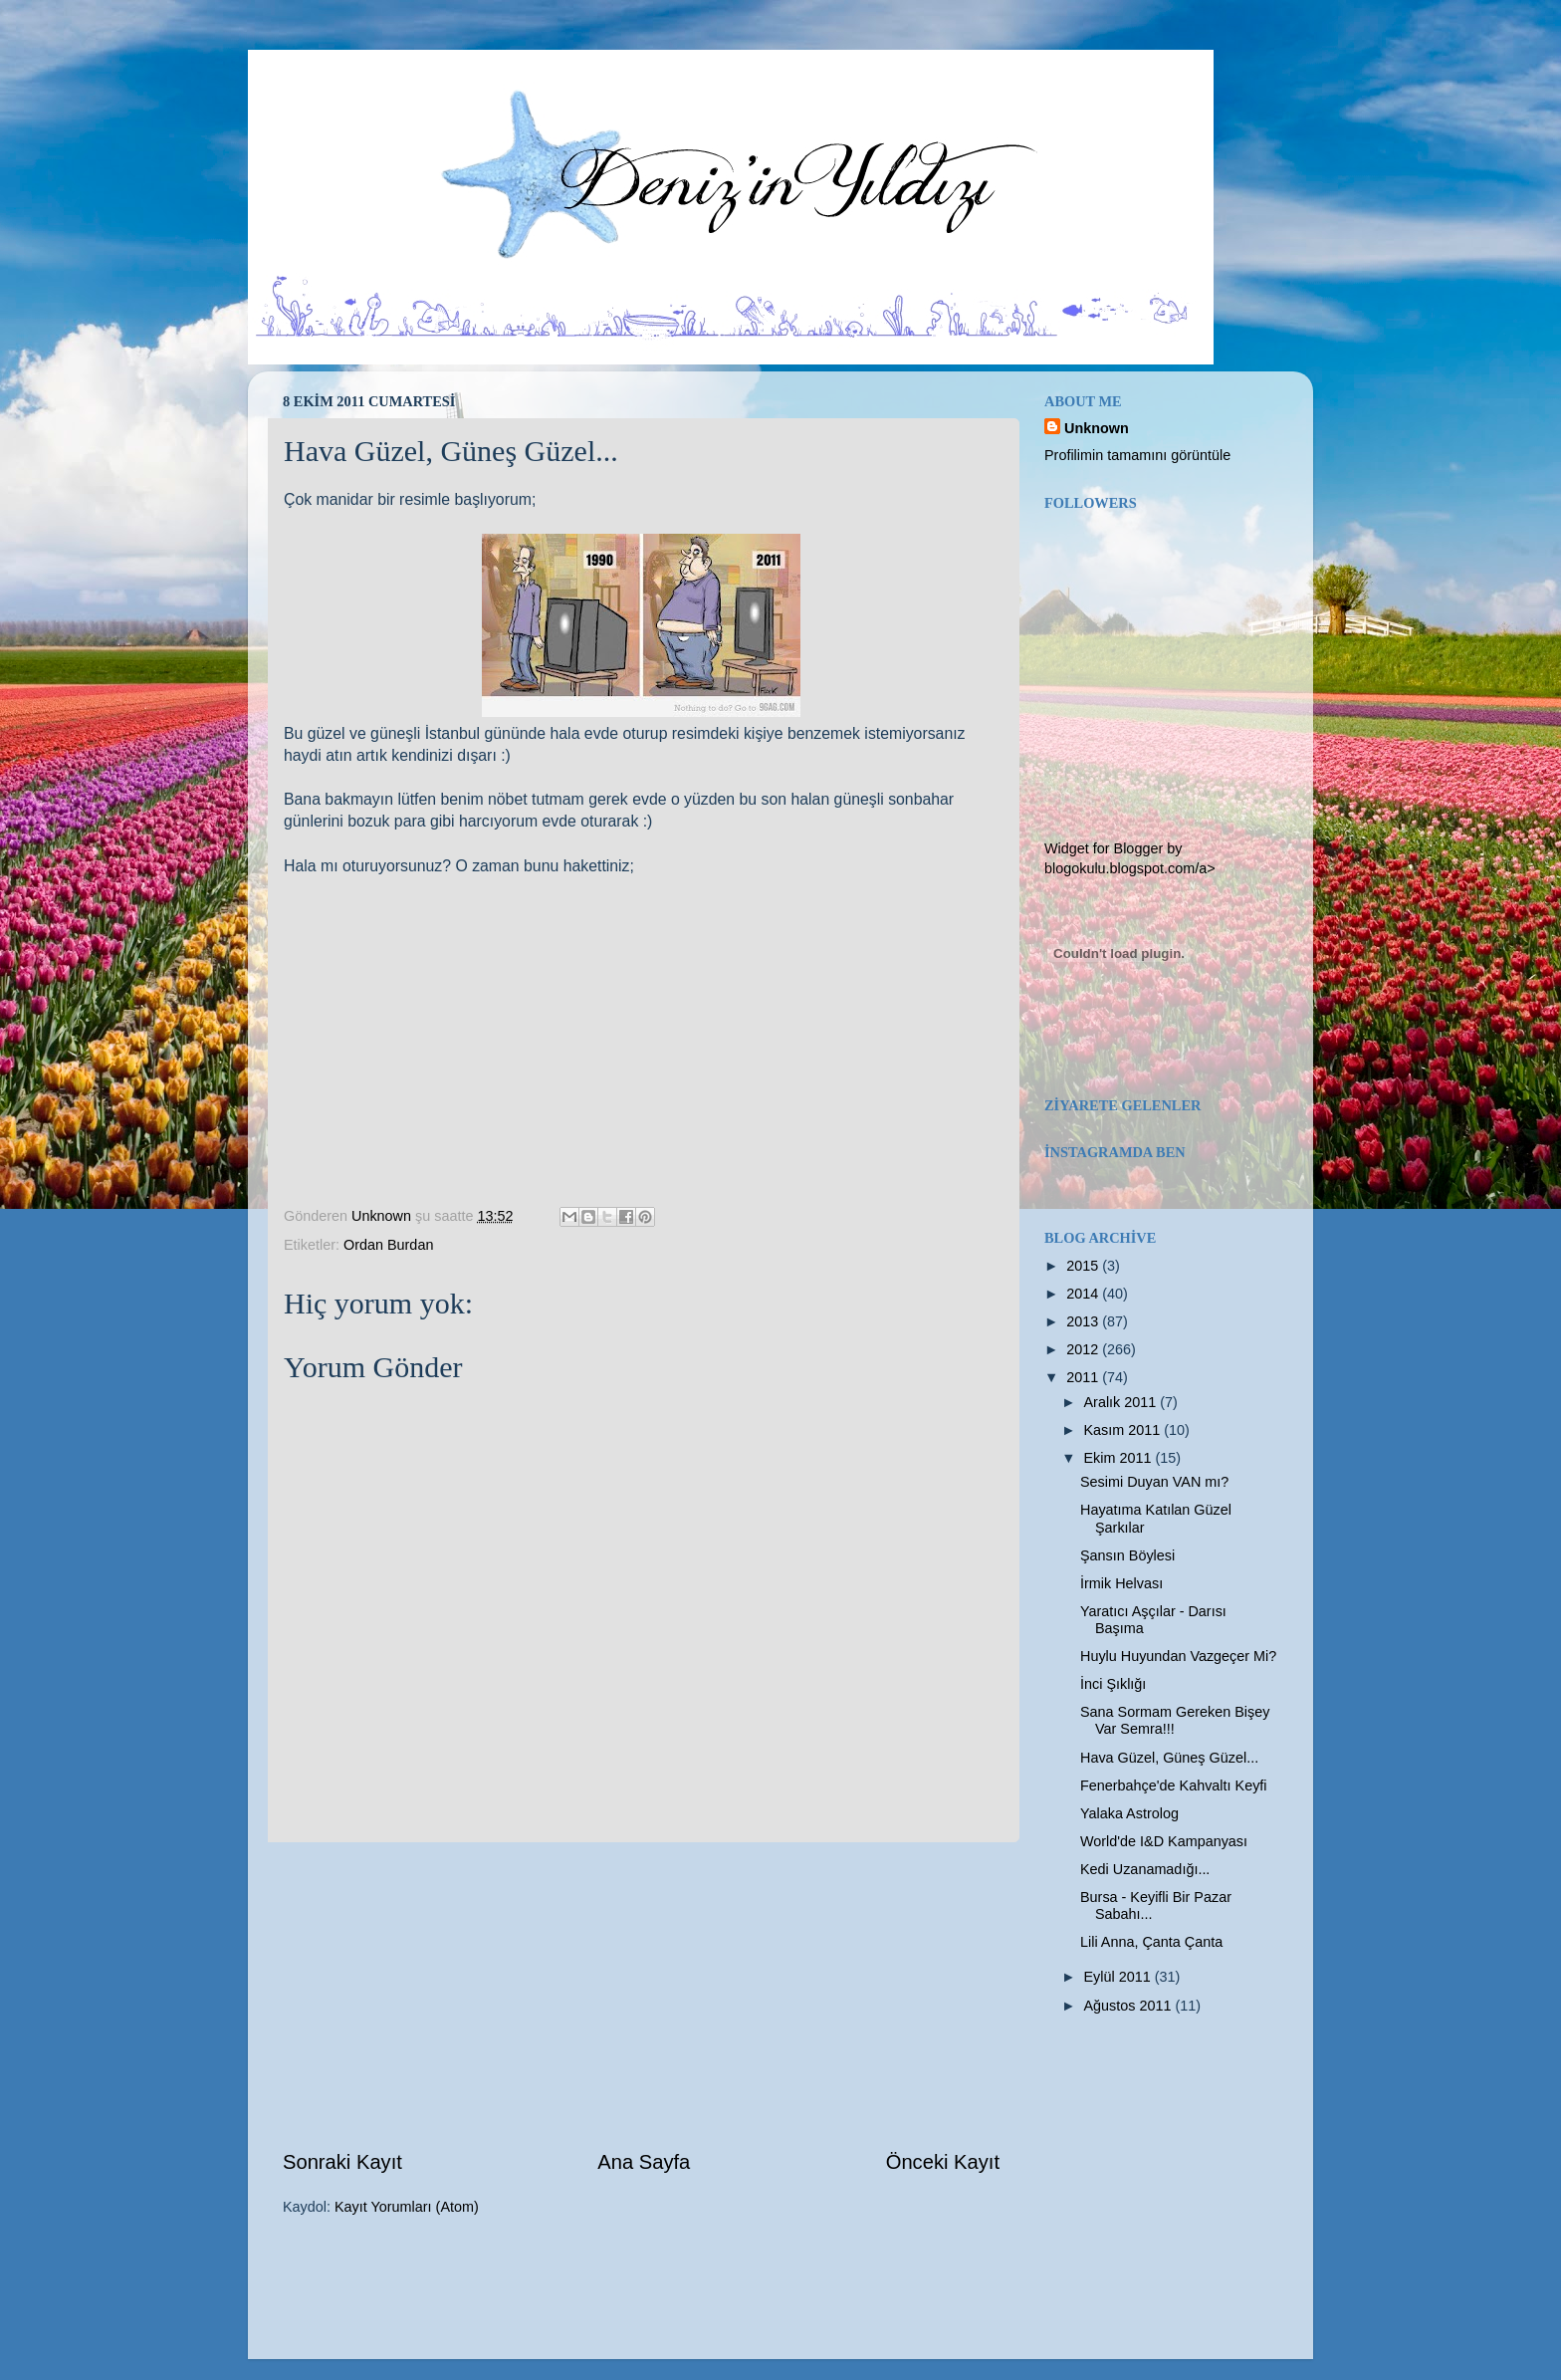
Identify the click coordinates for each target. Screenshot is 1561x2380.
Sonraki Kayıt (342, 2162)
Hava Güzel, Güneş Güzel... (1169, 1758)
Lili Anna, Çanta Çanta (1151, 1942)
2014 (1084, 1294)
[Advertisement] (641, 1995)
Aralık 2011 (1122, 1402)
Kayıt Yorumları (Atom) (406, 2207)
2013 (1084, 1321)
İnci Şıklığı (1113, 1684)
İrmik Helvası (1121, 1583)
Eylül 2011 (1119, 1977)
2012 (1084, 1349)
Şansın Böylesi (1127, 1555)
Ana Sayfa (643, 2162)
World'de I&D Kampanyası (1163, 1841)
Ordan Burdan (388, 1245)
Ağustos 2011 (1130, 2006)
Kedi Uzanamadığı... (1145, 1869)
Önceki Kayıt (943, 2162)
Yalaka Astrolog (1129, 1813)
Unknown (1096, 428)
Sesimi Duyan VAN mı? (1154, 1482)
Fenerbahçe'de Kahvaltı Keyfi (1173, 1785)
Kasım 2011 (1124, 1430)
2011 (1084, 1377)
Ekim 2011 (1120, 1458)
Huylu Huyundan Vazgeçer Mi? (1178, 1656)
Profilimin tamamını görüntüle (1137, 455)
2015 (1084, 1266)
